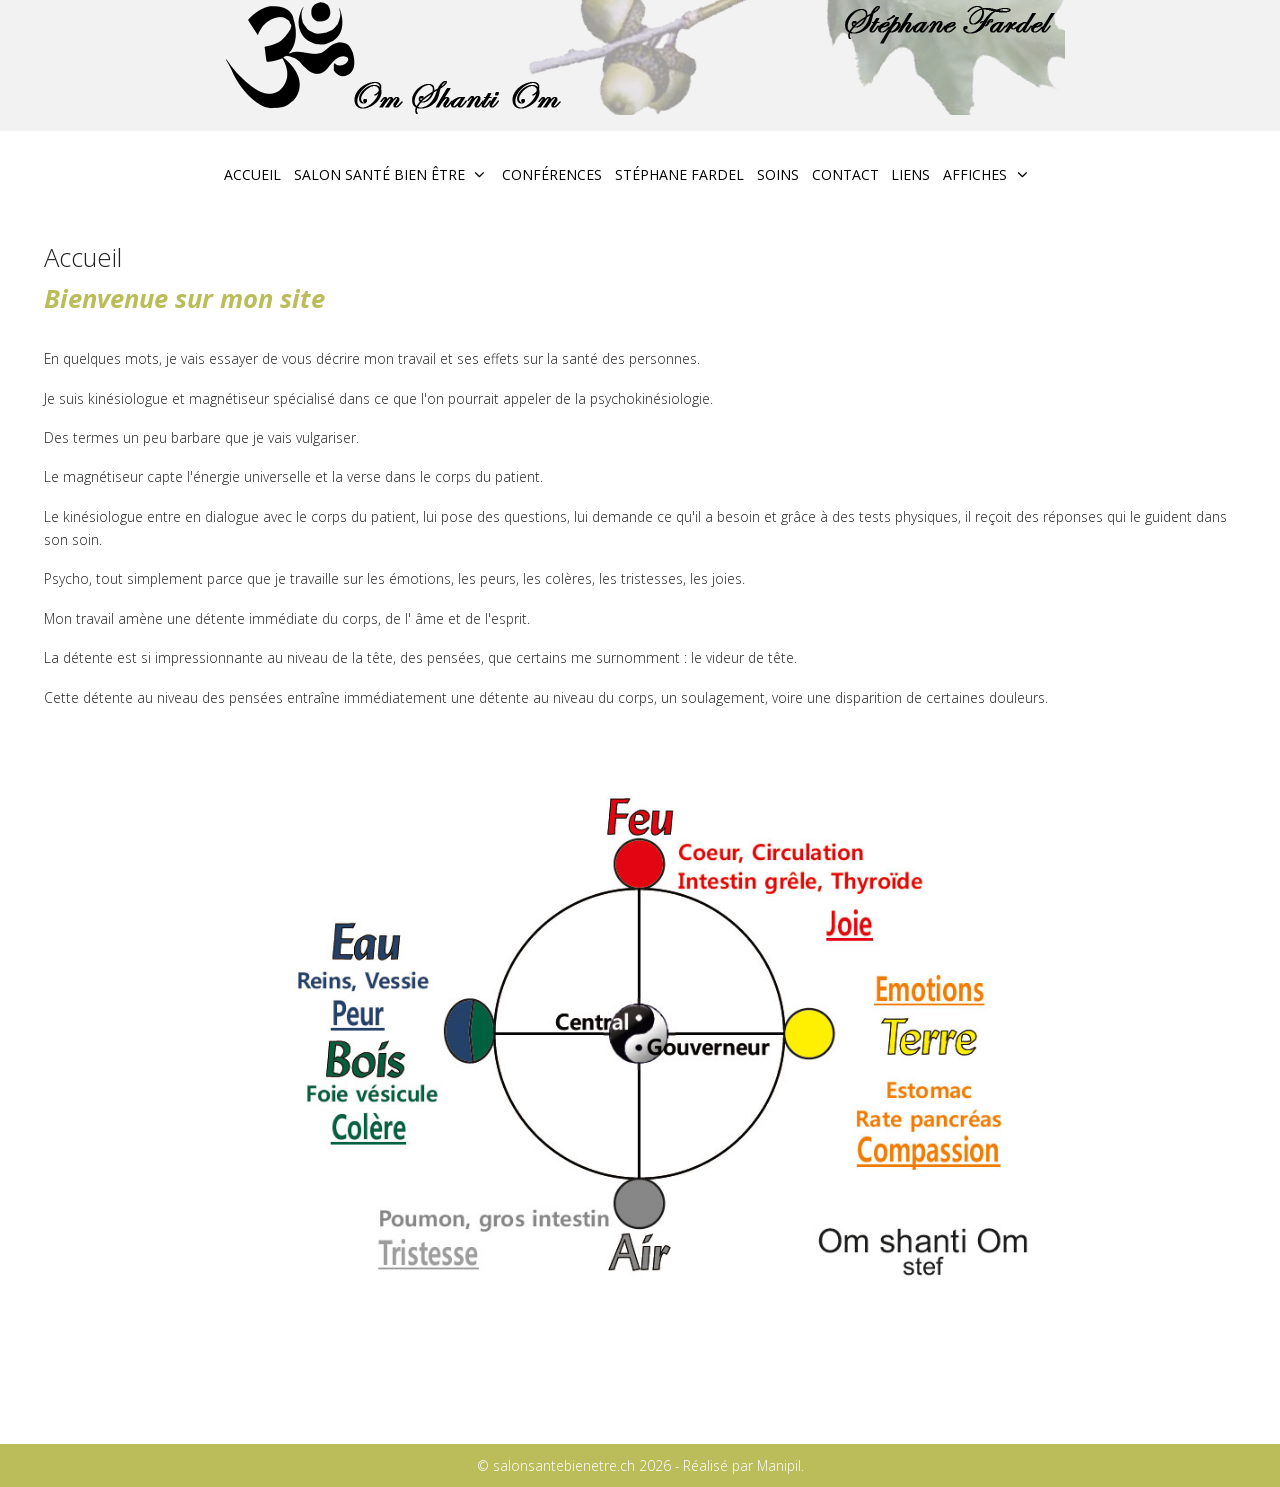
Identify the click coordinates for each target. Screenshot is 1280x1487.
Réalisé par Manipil (742, 1465)
